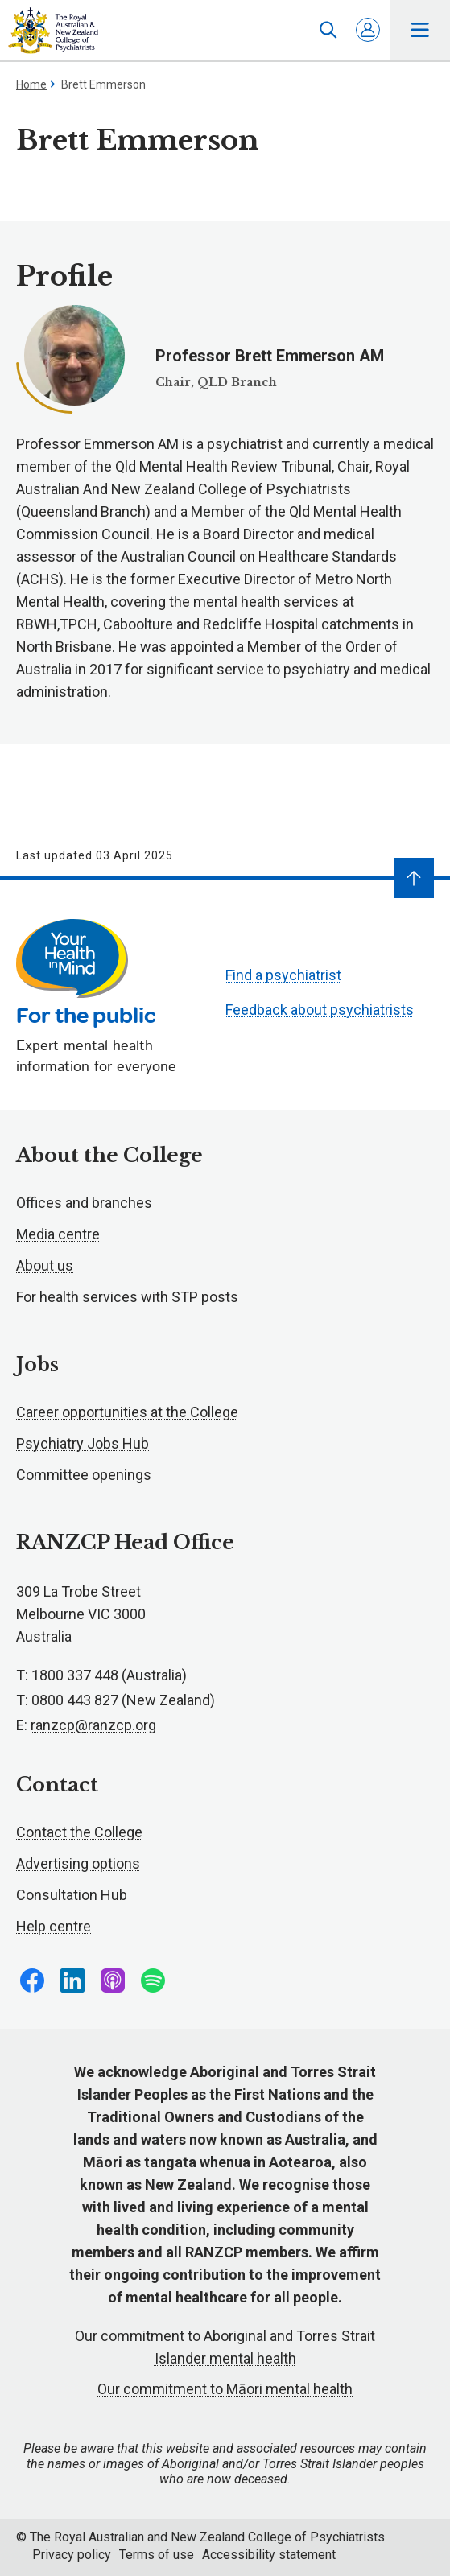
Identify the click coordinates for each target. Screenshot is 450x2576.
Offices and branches (84, 1202)
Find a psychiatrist (283, 975)
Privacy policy (71, 2554)
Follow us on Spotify (153, 1980)
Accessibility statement (269, 2554)
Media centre (58, 1234)
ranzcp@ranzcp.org (93, 1725)
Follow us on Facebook (32, 1980)
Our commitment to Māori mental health (225, 2388)
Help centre (53, 1926)
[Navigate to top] (414, 878)
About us (44, 1265)
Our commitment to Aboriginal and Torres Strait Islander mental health (225, 2347)
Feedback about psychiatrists (319, 1009)
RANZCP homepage (53, 30)
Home (31, 84)
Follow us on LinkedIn (72, 1980)
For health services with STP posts (127, 1296)
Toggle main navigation (420, 30)
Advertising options (78, 1863)
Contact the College (79, 1832)
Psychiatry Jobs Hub (82, 1443)
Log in (368, 30)
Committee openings (83, 1474)
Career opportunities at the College (127, 1411)
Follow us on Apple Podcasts (113, 1980)
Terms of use (156, 2554)
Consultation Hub (71, 1894)
